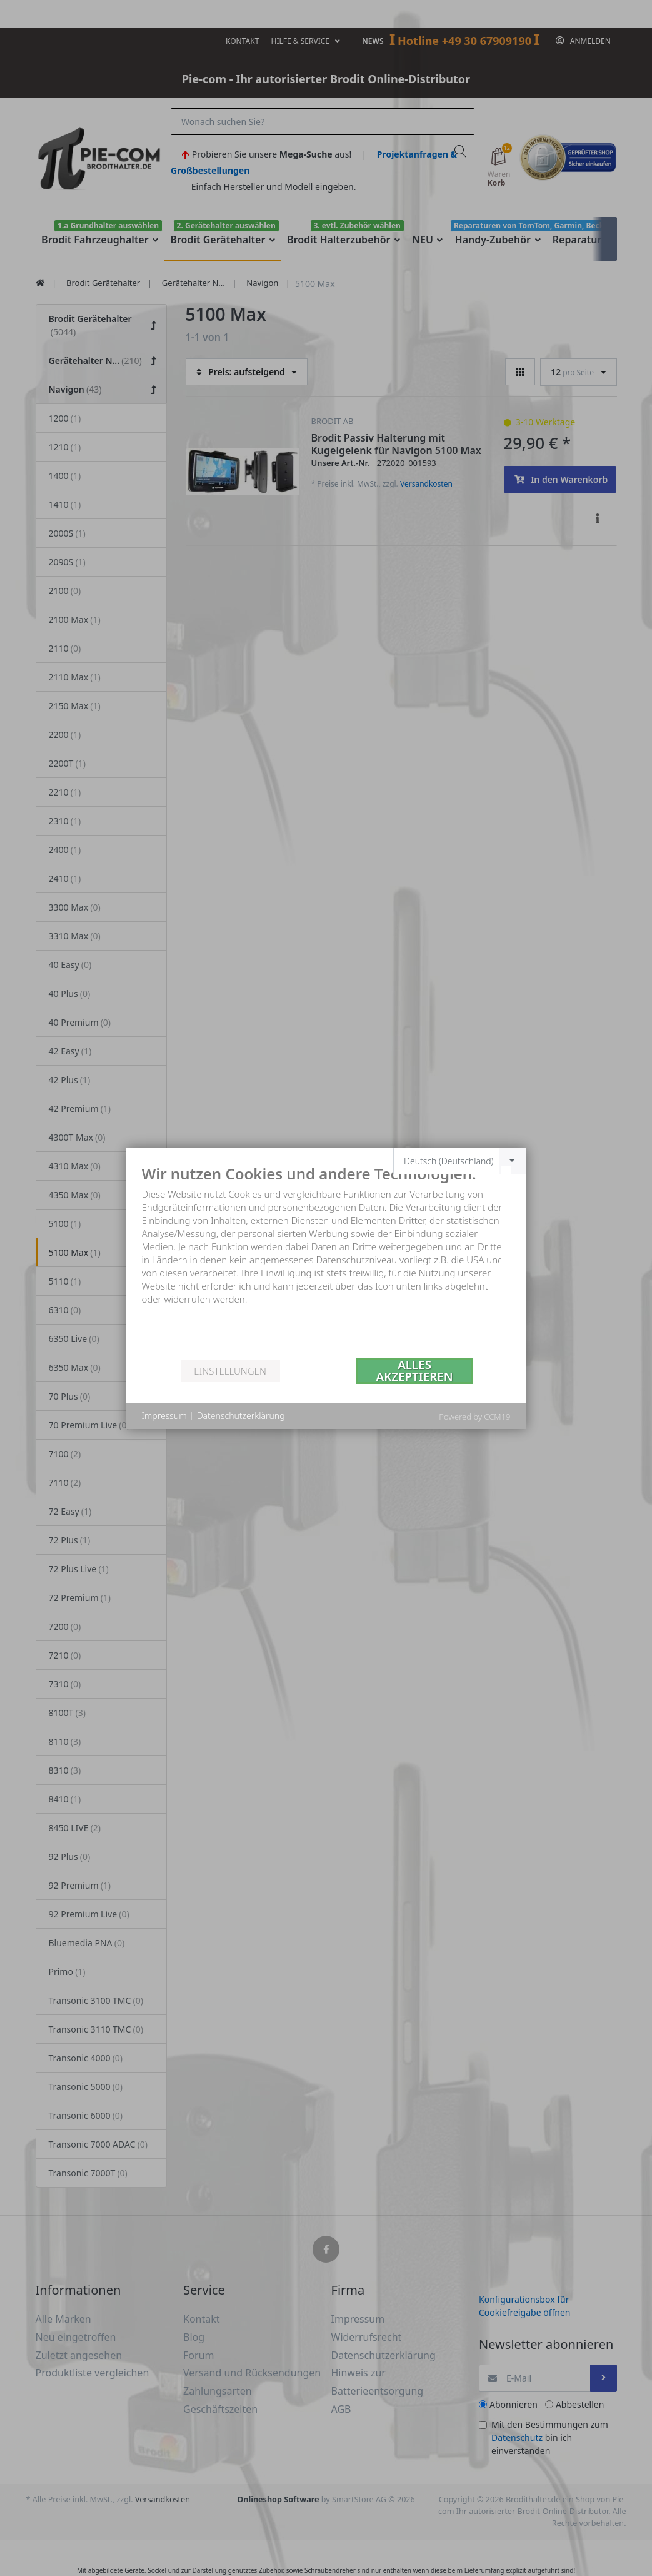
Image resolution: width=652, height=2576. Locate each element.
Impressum (164, 1416)
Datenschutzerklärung (241, 1416)
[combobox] (459, 1161)
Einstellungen (230, 1371)
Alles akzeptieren (414, 1371)
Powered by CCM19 (474, 1416)
